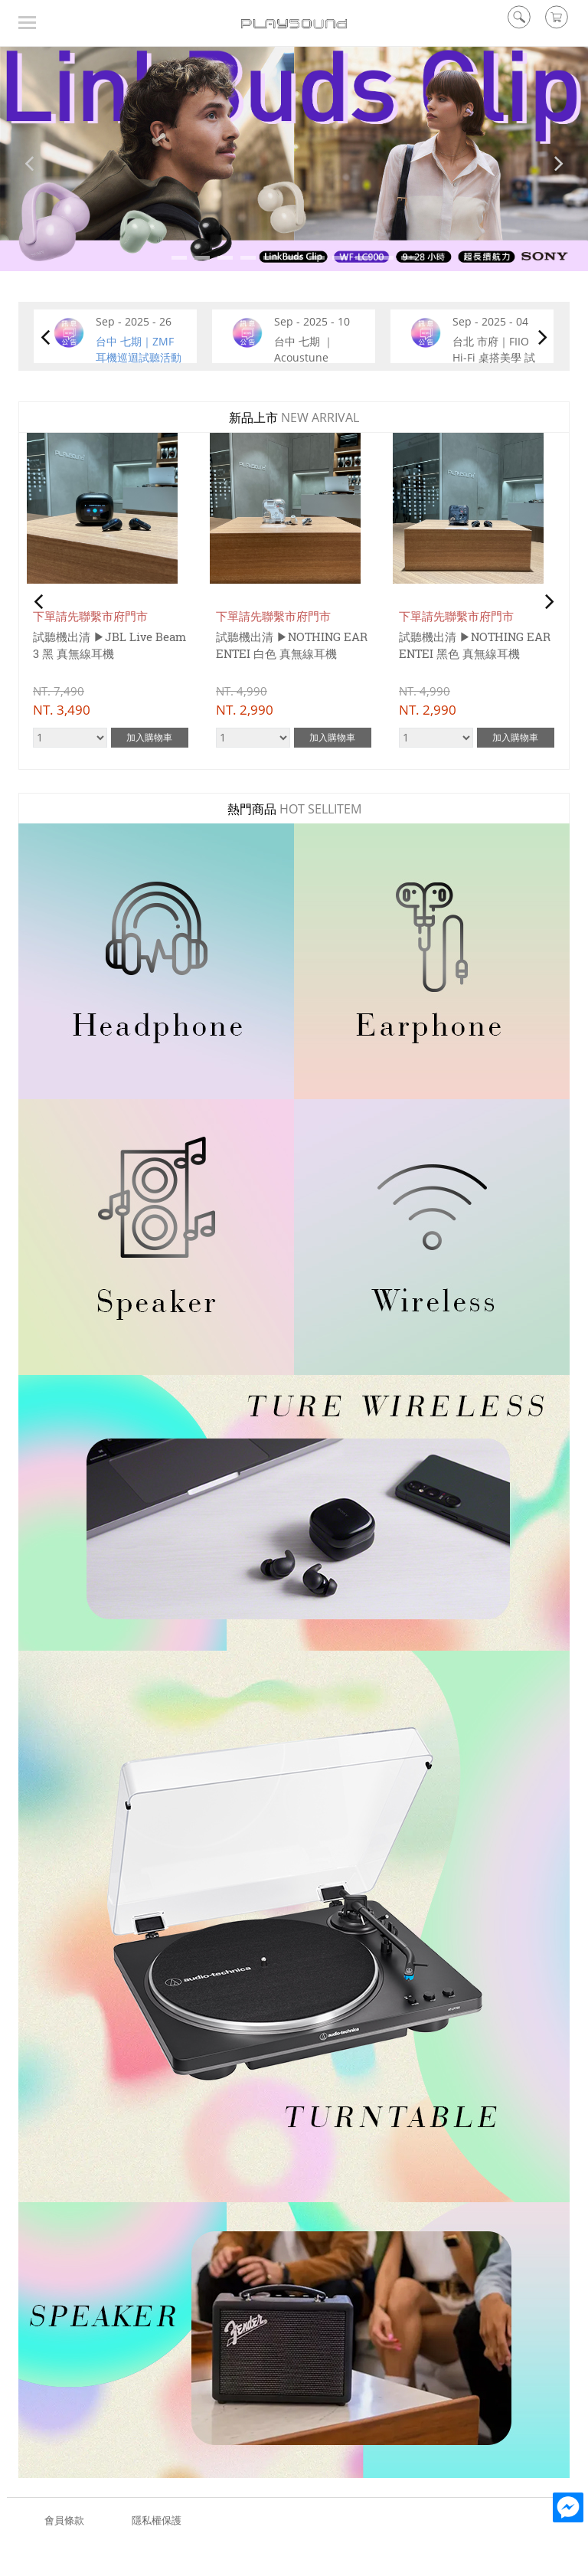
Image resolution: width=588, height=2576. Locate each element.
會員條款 (64, 2520)
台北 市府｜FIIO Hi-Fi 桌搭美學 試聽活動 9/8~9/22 (493, 357)
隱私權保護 (156, 2520)
